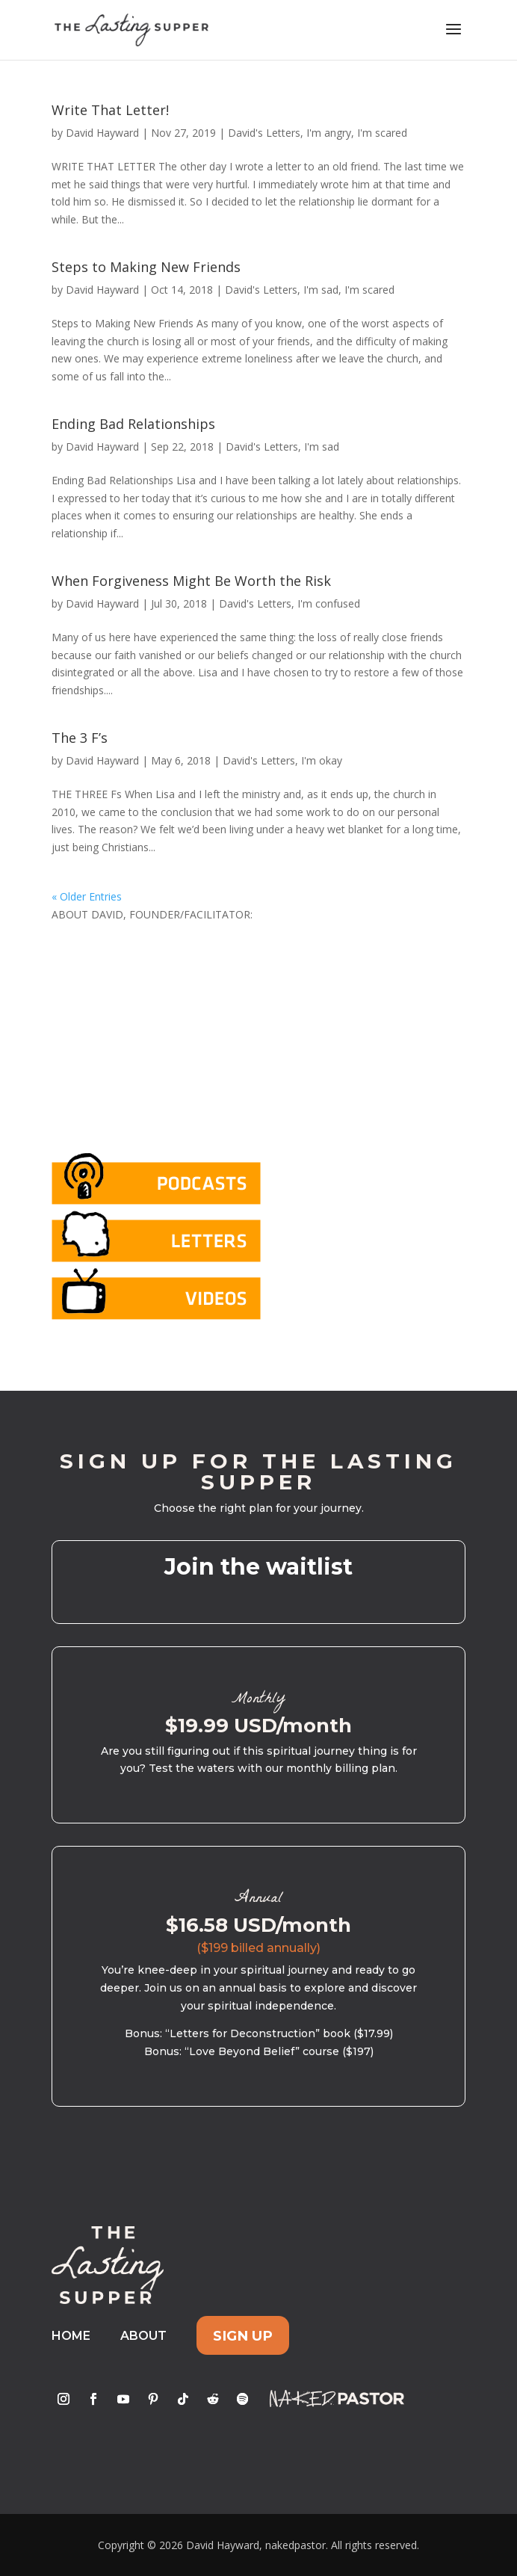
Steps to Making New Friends (146, 267)
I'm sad (320, 289)
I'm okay (321, 760)
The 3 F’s (80, 738)
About (143, 2336)
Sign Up (243, 2335)
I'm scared (382, 133)
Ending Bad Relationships (133, 424)
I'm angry (328, 133)
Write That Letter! (110, 110)
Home (71, 2336)
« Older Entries (87, 896)
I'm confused (328, 603)
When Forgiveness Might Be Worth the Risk (191, 581)
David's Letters (264, 133)
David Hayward (102, 133)
